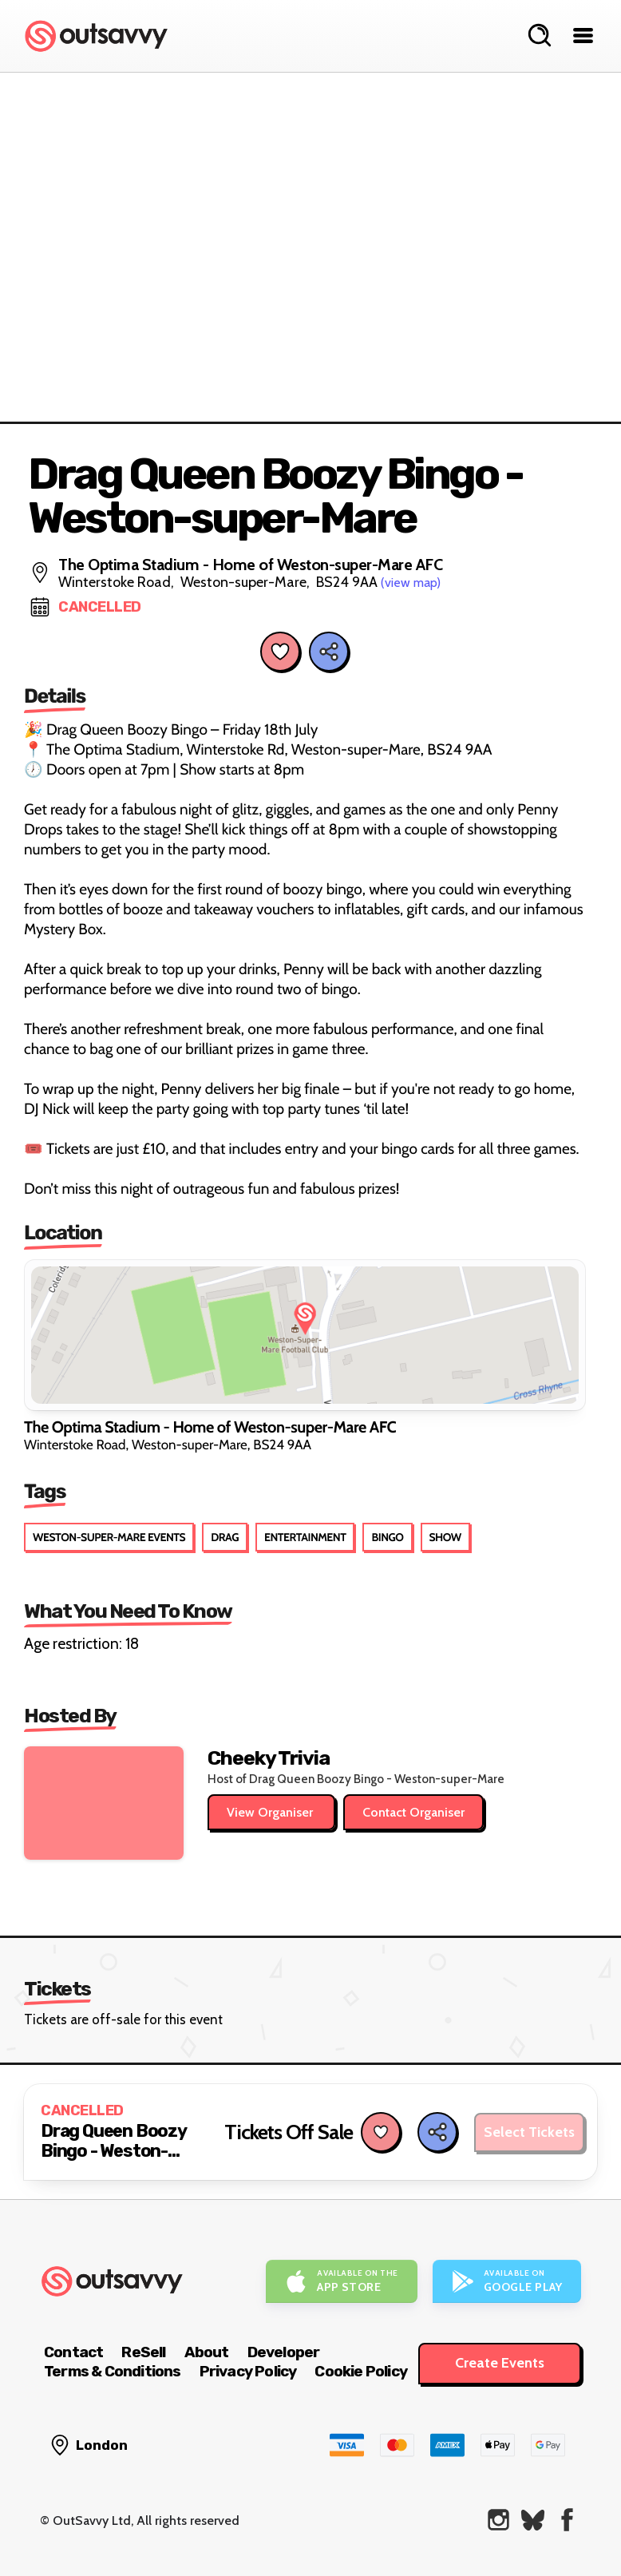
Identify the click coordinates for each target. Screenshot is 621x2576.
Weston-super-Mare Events (109, 1537)
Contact (73, 2352)
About (206, 2352)
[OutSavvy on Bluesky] (533, 2520)
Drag (225, 1537)
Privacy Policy (248, 2371)
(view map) (411, 582)
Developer (283, 2352)
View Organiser (271, 1812)
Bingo (387, 1537)
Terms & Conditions (112, 2371)
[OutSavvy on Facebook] (567, 2520)
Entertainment (305, 1537)
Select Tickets (529, 2132)
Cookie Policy (360, 2371)
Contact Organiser (413, 1812)
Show (445, 1537)
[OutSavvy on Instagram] (498, 2520)
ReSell (143, 2352)
